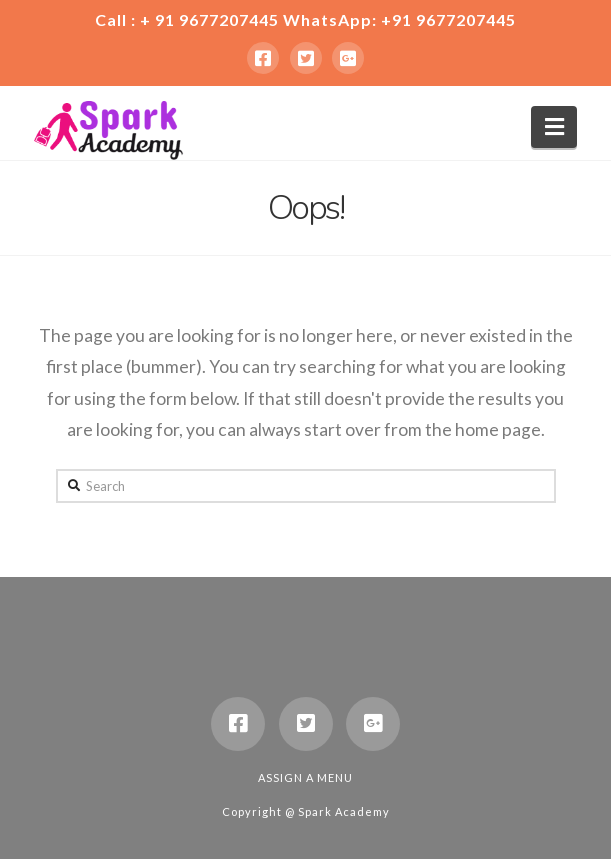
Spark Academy (344, 811)
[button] (554, 127)
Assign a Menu (305, 777)
